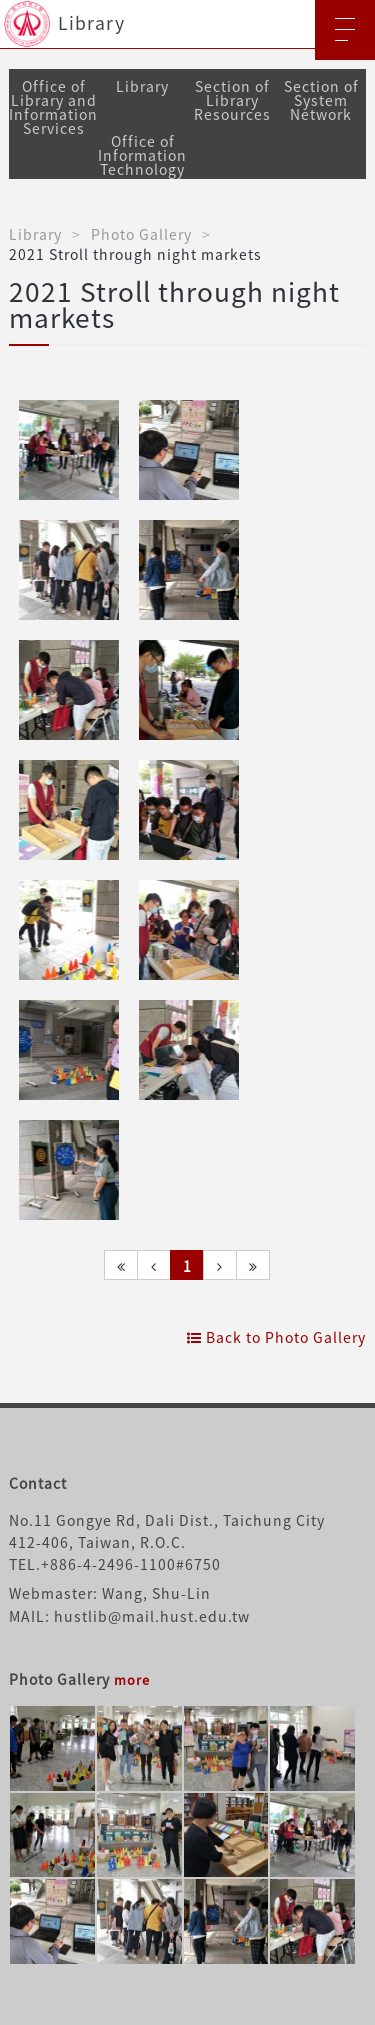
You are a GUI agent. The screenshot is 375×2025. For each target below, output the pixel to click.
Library (142, 86)
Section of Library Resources (232, 100)
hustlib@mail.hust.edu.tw (152, 1616)
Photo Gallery (141, 234)
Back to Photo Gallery (276, 1337)
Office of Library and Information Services (53, 107)
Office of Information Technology (142, 155)
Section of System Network (321, 100)
